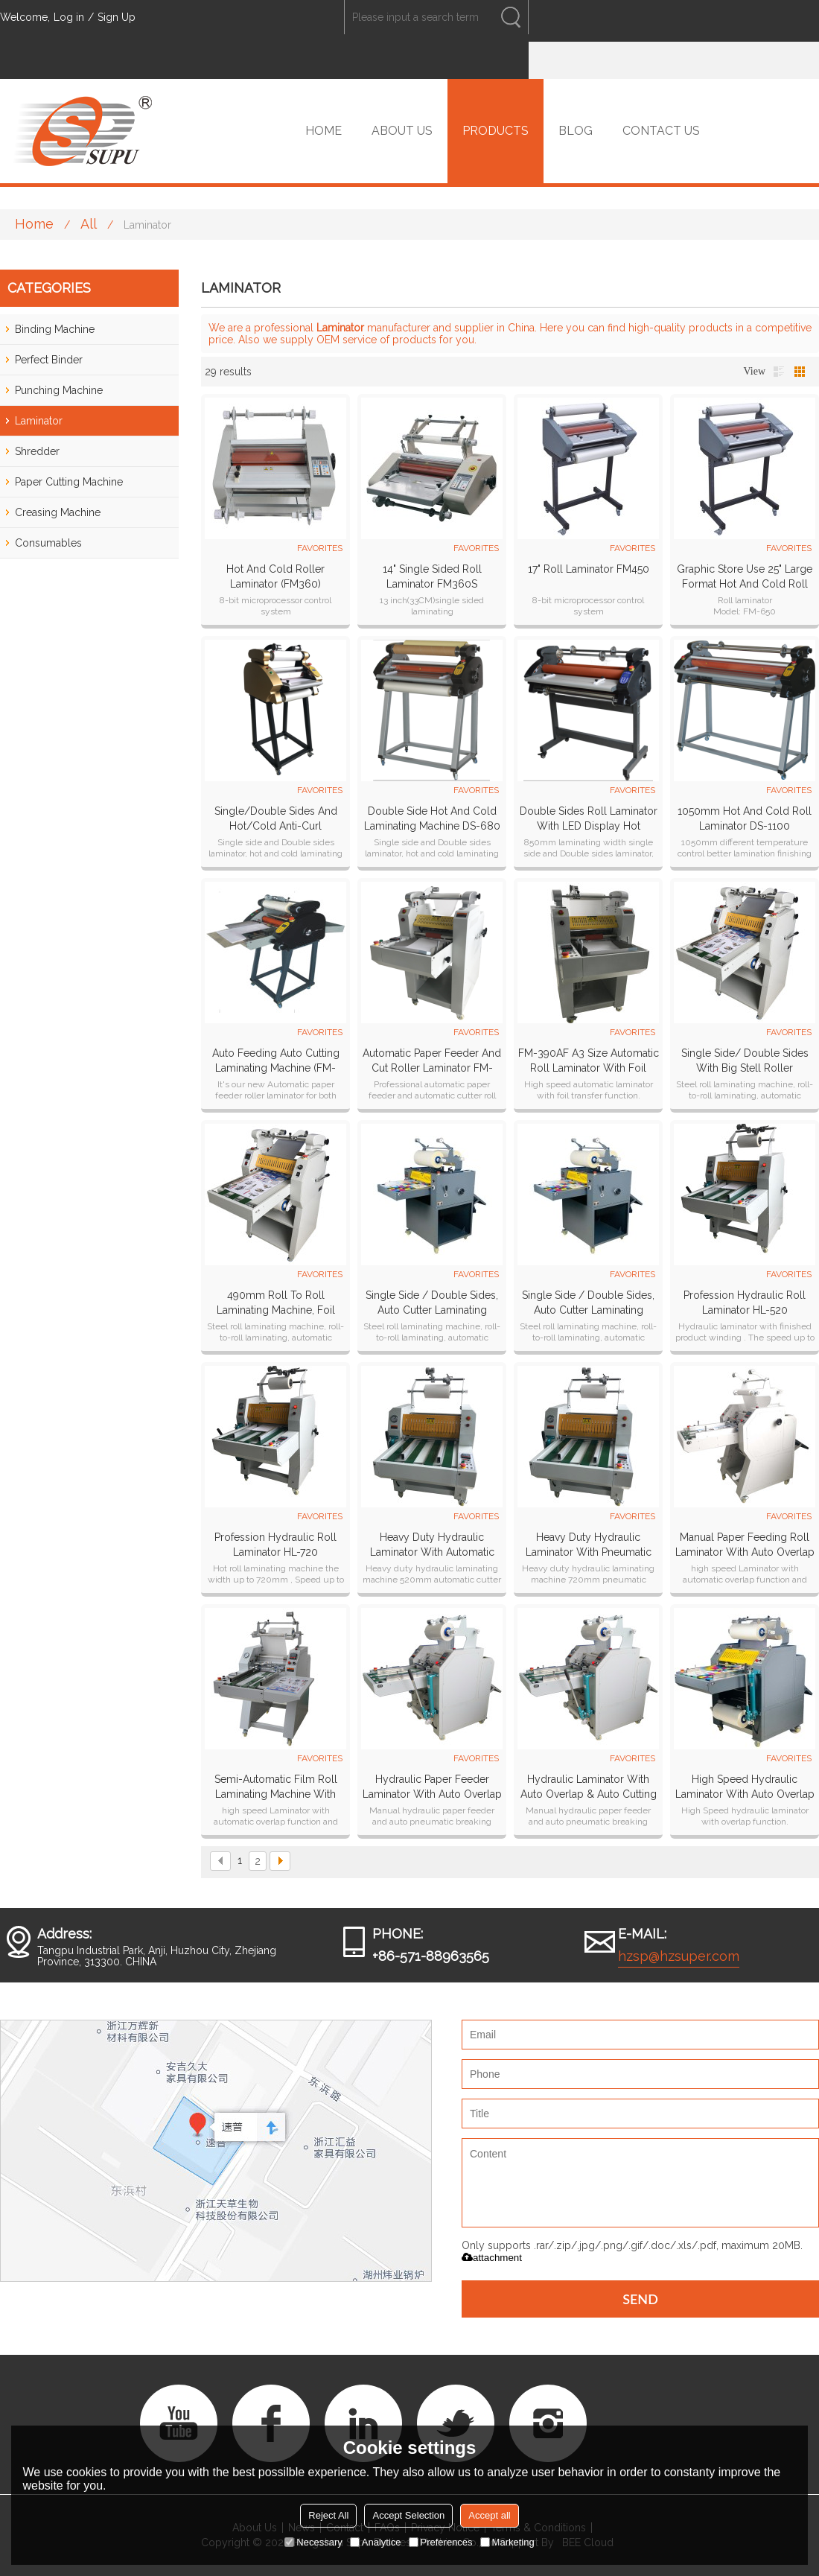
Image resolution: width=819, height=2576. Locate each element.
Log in (69, 17)
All (88, 224)
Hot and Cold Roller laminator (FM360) (275, 576)
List (778, 371)
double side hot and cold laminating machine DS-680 (432, 818)
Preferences (441, 2542)
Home (34, 224)
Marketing (507, 2542)
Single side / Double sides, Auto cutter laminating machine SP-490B (588, 1303)
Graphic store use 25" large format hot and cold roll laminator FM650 (744, 577)
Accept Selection (408, 2515)
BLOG (575, 131)
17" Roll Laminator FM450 (588, 569)
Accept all (489, 2515)
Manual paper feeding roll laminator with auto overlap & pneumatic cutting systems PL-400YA (744, 1545)
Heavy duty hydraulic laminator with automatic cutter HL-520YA (432, 1545)
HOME (323, 131)
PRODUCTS (495, 131)
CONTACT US (661, 131)
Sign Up (117, 17)
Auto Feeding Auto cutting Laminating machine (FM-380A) (276, 1061)
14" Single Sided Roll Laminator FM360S (432, 576)
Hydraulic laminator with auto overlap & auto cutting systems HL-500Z (588, 1787)
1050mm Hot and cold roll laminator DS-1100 (745, 818)
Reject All (328, 2515)
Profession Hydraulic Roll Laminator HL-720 (275, 1544)
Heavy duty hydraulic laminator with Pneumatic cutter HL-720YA (588, 1545)
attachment (492, 2257)
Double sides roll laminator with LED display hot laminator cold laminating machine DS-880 (588, 819)
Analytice (375, 2542)
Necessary (313, 2542)
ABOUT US (402, 131)
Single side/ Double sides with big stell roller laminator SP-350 (745, 1061)
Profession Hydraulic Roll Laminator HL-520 (744, 1302)
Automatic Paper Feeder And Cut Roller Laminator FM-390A (432, 1061)
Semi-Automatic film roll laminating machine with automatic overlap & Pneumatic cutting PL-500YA (276, 1787)
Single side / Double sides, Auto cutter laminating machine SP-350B (432, 1303)
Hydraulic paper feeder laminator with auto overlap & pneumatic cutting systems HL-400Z (432, 1787)
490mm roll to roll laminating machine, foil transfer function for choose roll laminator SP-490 (276, 1303)
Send (640, 2299)
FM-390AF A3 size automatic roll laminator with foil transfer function (588, 1061)
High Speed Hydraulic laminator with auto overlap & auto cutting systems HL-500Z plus (745, 1787)
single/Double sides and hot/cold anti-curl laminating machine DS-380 (275, 819)
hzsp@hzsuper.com (678, 1956)
